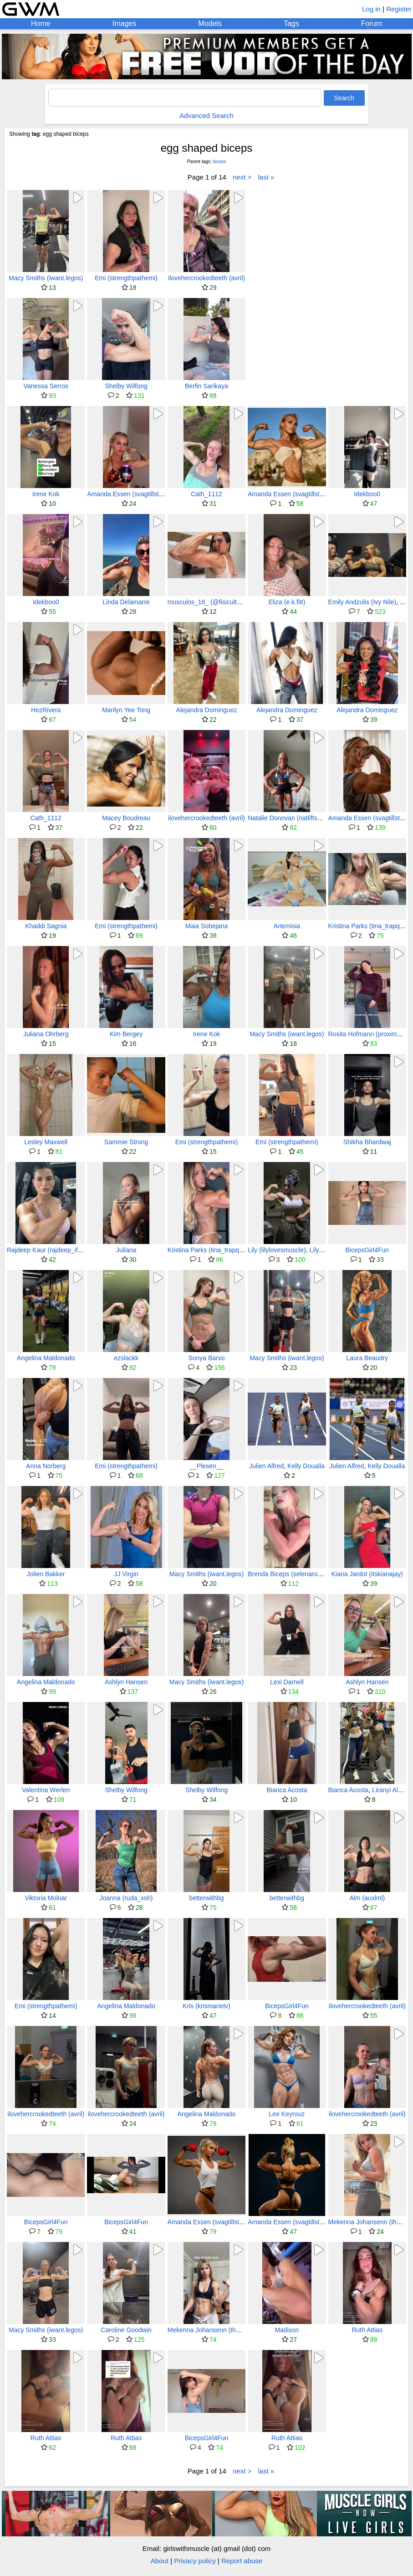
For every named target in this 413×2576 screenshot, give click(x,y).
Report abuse (241, 2561)
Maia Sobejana (206, 926)
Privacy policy (195, 2561)
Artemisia (287, 926)
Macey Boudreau (126, 818)
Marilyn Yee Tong (126, 710)
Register (399, 9)
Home (41, 23)
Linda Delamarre (126, 602)
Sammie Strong (126, 1142)
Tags (291, 23)
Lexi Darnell (287, 1682)
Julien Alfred (266, 1466)
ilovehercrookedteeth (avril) (206, 278)
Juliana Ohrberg (46, 1034)
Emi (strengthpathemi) (126, 278)
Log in (371, 9)
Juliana (126, 1250)
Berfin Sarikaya (206, 386)
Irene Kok (46, 494)
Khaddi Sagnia (45, 926)
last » (266, 177)
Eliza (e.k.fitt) (286, 602)
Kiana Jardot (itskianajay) (367, 1574)
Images (124, 23)
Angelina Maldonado (46, 1358)
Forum (371, 23)
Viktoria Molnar (46, 1898)
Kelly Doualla (306, 1466)
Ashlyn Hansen (126, 1682)
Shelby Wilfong (126, 386)
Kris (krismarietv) (206, 2006)
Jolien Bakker (46, 1574)
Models (210, 23)
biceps (219, 161)
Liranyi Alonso (392, 1790)
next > (242, 177)
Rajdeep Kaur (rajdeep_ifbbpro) (51, 1250)
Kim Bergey (126, 1034)
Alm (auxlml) (367, 1898)
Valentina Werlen (46, 1790)
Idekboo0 (367, 494)
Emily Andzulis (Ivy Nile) (362, 602)
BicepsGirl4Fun (367, 1250)
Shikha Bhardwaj (367, 1142)
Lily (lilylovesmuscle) (277, 1250)
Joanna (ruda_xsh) (126, 1898)
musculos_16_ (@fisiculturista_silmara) (223, 602)
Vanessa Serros (45, 386)
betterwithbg (206, 1898)
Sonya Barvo (206, 1358)
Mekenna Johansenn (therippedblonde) (223, 2330)
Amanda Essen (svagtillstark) (128, 494)
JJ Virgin (126, 1574)
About (159, 2561)
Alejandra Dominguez (206, 710)
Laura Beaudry (367, 1358)
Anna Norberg (46, 1466)
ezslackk (126, 1358)
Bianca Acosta (287, 1790)
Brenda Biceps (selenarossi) (287, 1574)
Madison (287, 2330)
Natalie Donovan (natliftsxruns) (291, 818)
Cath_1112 (206, 494)
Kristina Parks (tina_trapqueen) (211, 1250)
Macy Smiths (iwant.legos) (46, 278)
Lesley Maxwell (45, 1142)
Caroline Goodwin (126, 2330)
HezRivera (46, 710)
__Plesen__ (207, 1466)
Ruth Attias (367, 2330)
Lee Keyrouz (287, 2114)
